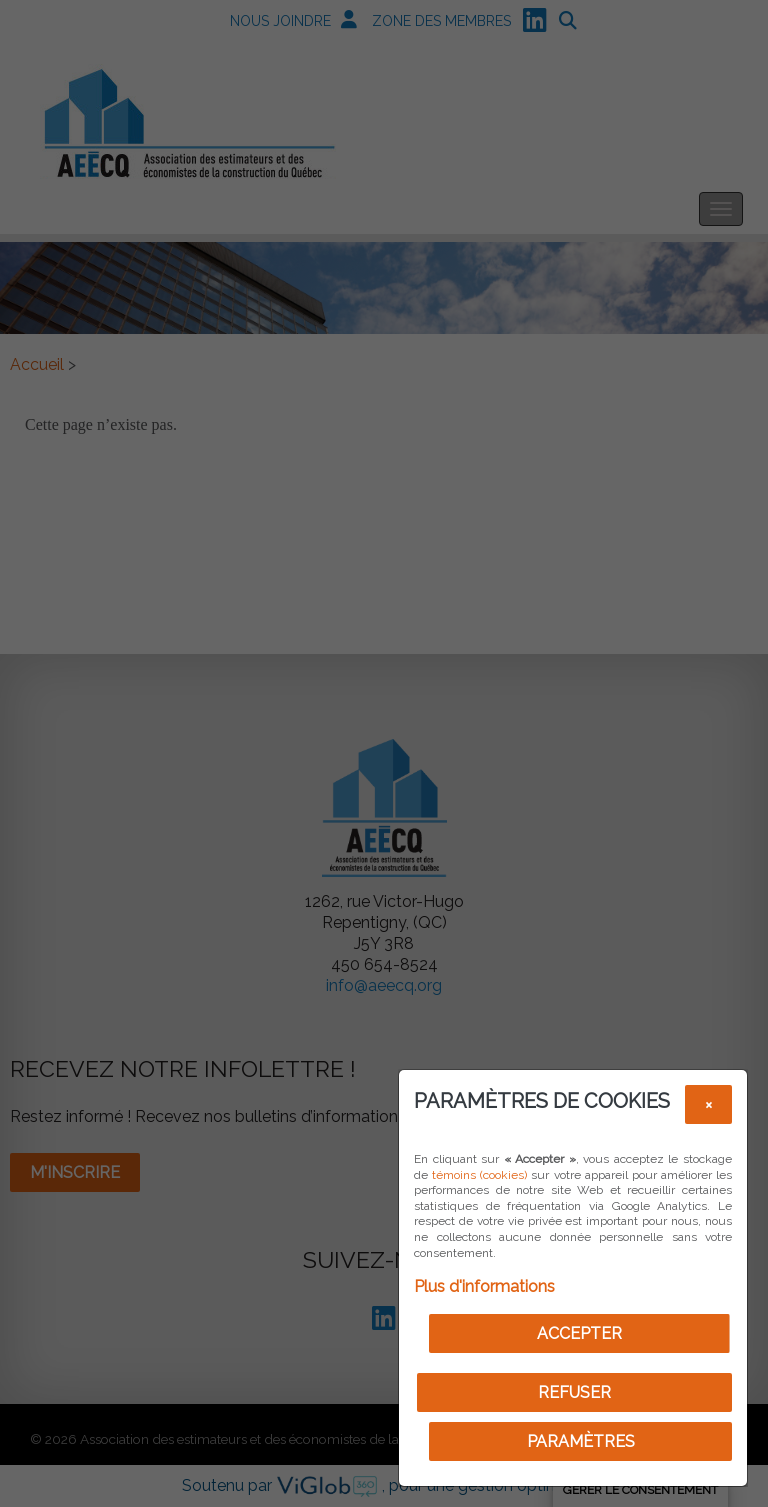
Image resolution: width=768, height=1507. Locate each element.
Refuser (574, 1392)
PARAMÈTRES (581, 1441)
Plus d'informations (484, 1286)
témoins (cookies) (479, 1175)
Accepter (579, 1333)
